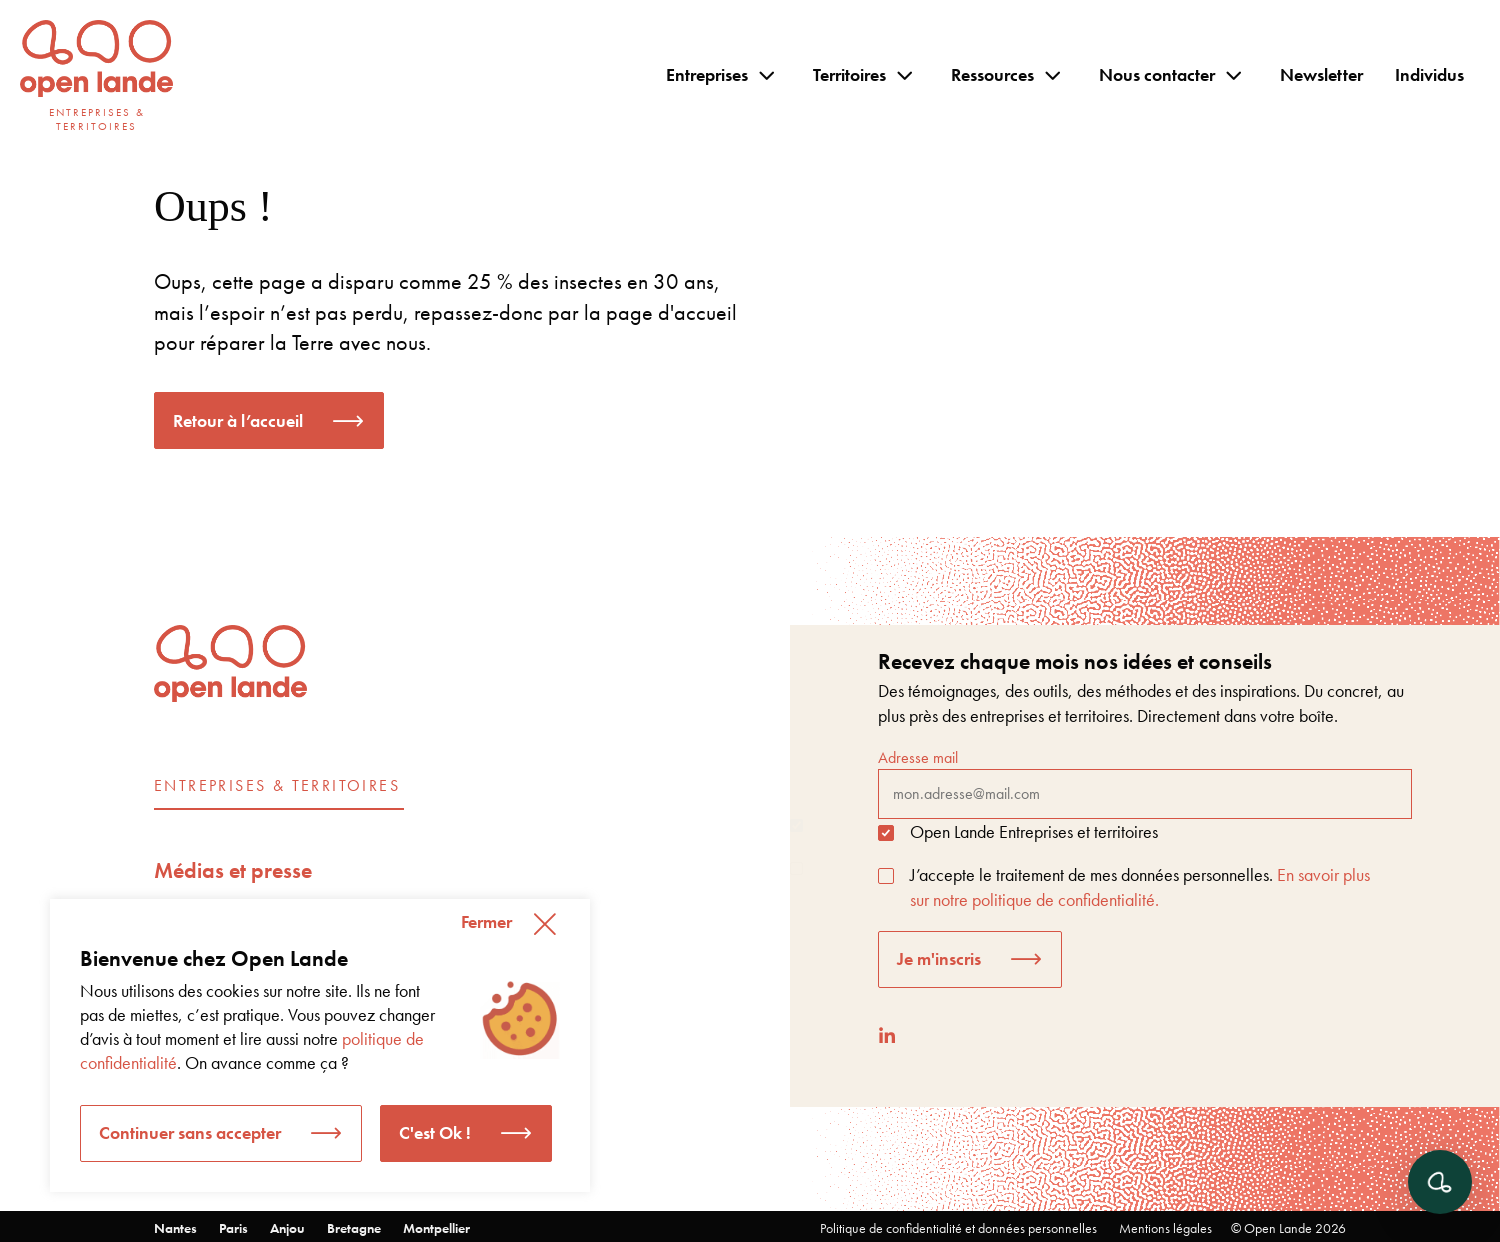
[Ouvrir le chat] (1440, 1182)
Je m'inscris (939, 958)
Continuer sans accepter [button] (190, 1132)
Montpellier (436, 1228)
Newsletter (1321, 74)
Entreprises (707, 74)
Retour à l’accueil (238, 420)
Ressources (992, 74)
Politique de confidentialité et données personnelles (958, 1228)
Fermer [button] (486, 921)
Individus (1429, 74)
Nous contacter (1157, 74)
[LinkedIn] (887, 1035)
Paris (233, 1228)
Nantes (175, 1228)
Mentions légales (1165, 1228)
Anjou (287, 1228)
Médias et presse (233, 870)
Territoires (849, 74)
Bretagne (354, 1228)
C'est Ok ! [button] (435, 1132)
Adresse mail (1145, 783)
